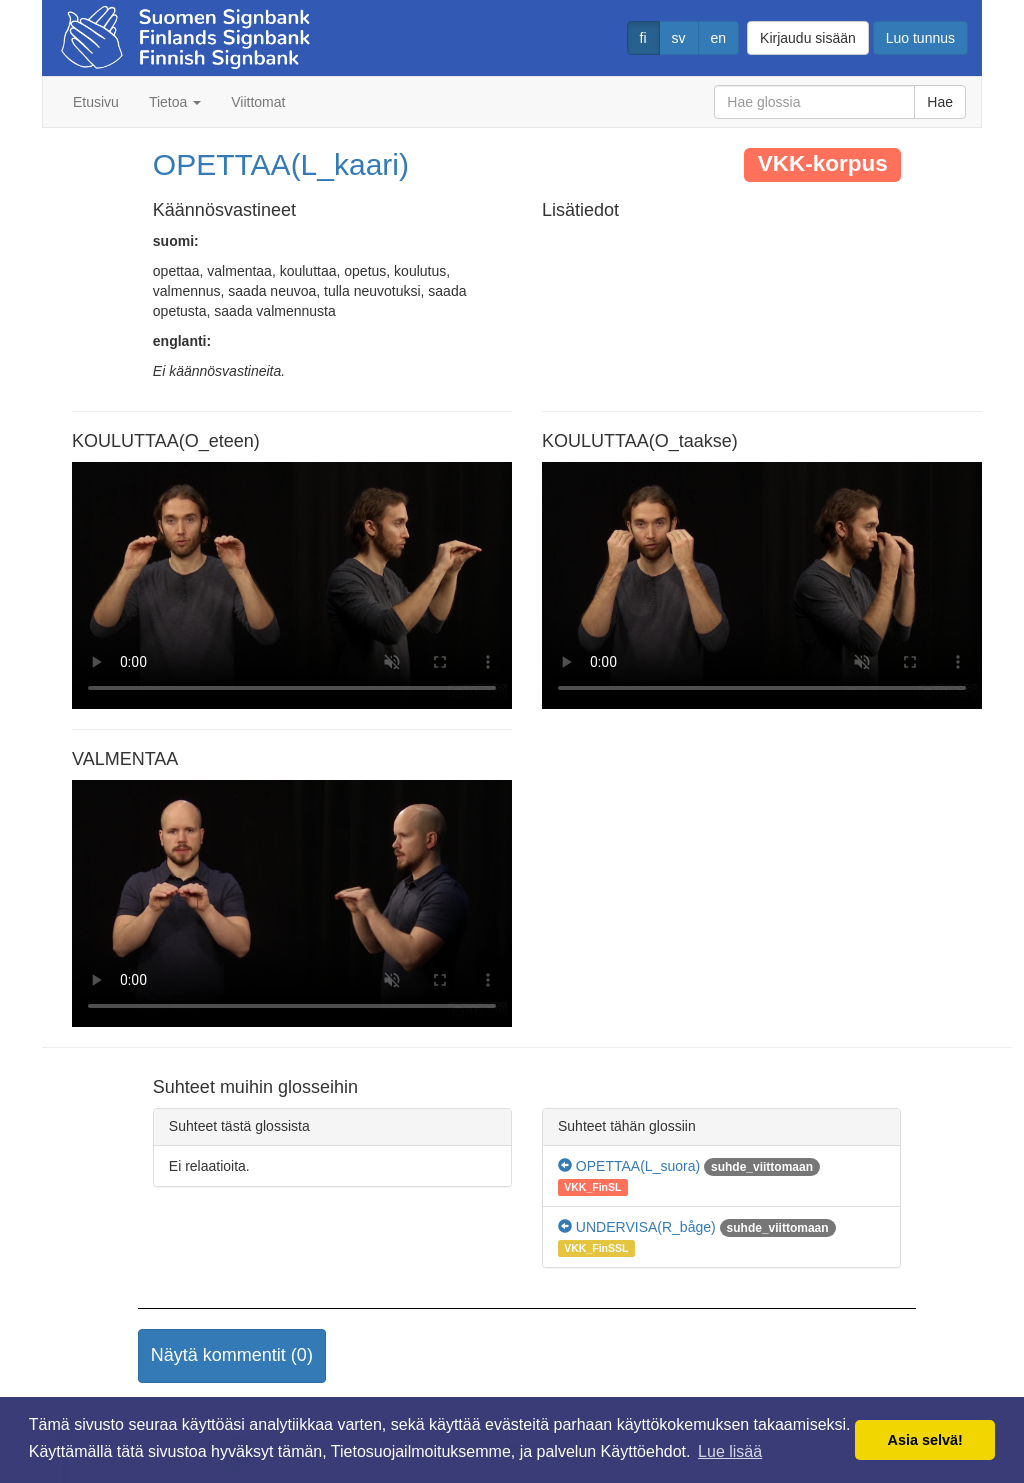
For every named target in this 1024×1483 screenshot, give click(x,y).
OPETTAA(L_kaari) (281, 164)
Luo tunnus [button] (920, 38)
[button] (232, 1356)
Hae (940, 102)
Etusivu (96, 102)
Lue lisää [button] (730, 1451)
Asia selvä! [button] (925, 1440)
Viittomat (258, 102)
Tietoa (175, 102)
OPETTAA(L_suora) (629, 1166)
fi (643, 38)
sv (679, 38)
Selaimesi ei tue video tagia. (292, 586)
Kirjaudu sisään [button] (808, 38)
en (719, 38)
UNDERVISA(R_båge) (637, 1227)
